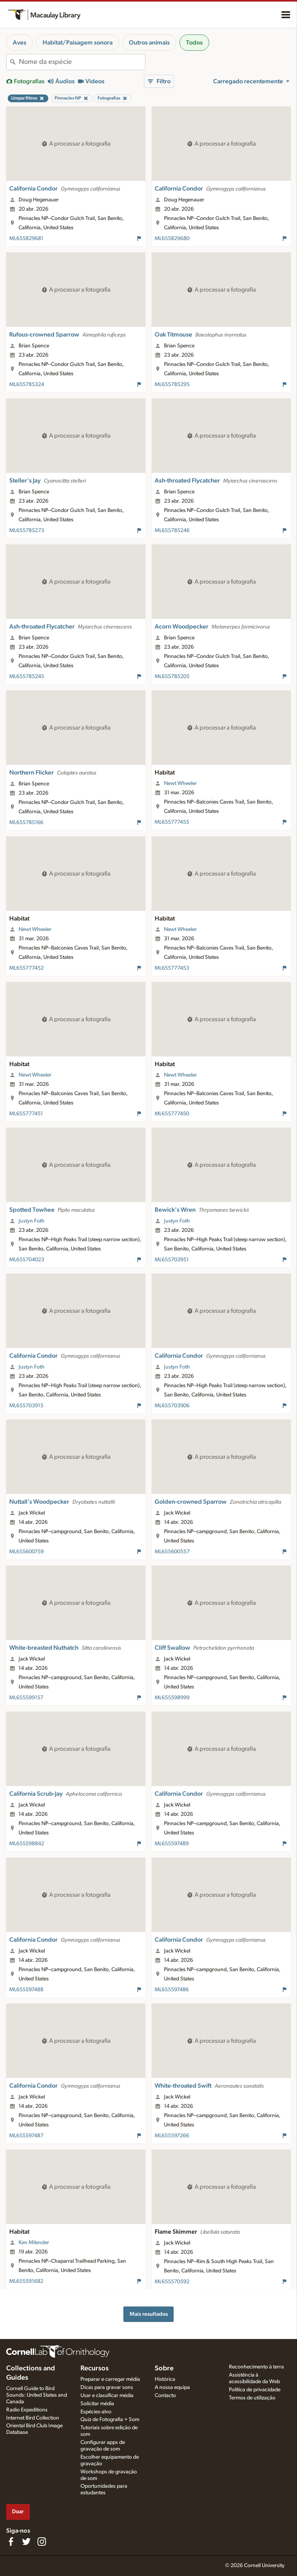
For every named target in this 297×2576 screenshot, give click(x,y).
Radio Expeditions (27, 2410)
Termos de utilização (252, 2398)
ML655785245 (26, 676)
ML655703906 (172, 1405)
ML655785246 (172, 530)
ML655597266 (172, 2135)
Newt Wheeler (180, 783)
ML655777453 (172, 968)
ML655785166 (26, 822)
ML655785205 (172, 676)
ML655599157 (26, 1697)
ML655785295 (172, 384)
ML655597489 (172, 1843)
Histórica (165, 2379)
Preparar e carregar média (110, 2379)
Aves (19, 42)
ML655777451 (26, 1113)
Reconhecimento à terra (256, 2367)
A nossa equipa (172, 2387)
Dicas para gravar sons (106, 2387)
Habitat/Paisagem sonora (78, 42)
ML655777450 (172, 1113)
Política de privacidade (254, 2389)
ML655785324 (26, 384)
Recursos (94, 2368)
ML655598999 (172, 1697)
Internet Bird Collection (32, 2418)
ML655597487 (26, 2135)
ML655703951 (172, 1259)
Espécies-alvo (95, 2412)
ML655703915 (26, 1405)
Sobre (164, 2368)
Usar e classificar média (106, 2395)
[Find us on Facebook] (10, 2541)
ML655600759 (26, 1551)
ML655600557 (172, 1551)
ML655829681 (26, 238)
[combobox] (82, 62)
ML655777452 (26, 968)
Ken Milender (34, 2242)
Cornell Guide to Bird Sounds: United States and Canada (36, 2395)
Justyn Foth (31, 1221)
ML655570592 (172, 2281)
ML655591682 (26, 2281)
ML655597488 (26, 1989)
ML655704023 (26, 1259)
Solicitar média (97, 2403)
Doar (18, 2511)
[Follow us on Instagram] (41, 2541)
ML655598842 (26, 1843)
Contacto (165, 2395)
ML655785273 (26, 530)
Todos (194, 42)
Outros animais (149, 42)
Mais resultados (149, 2314)
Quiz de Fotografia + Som (109, 2419)
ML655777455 (172, 822)
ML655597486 (172, 1989)
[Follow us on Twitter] (26, 2541)
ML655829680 (172, 238)
